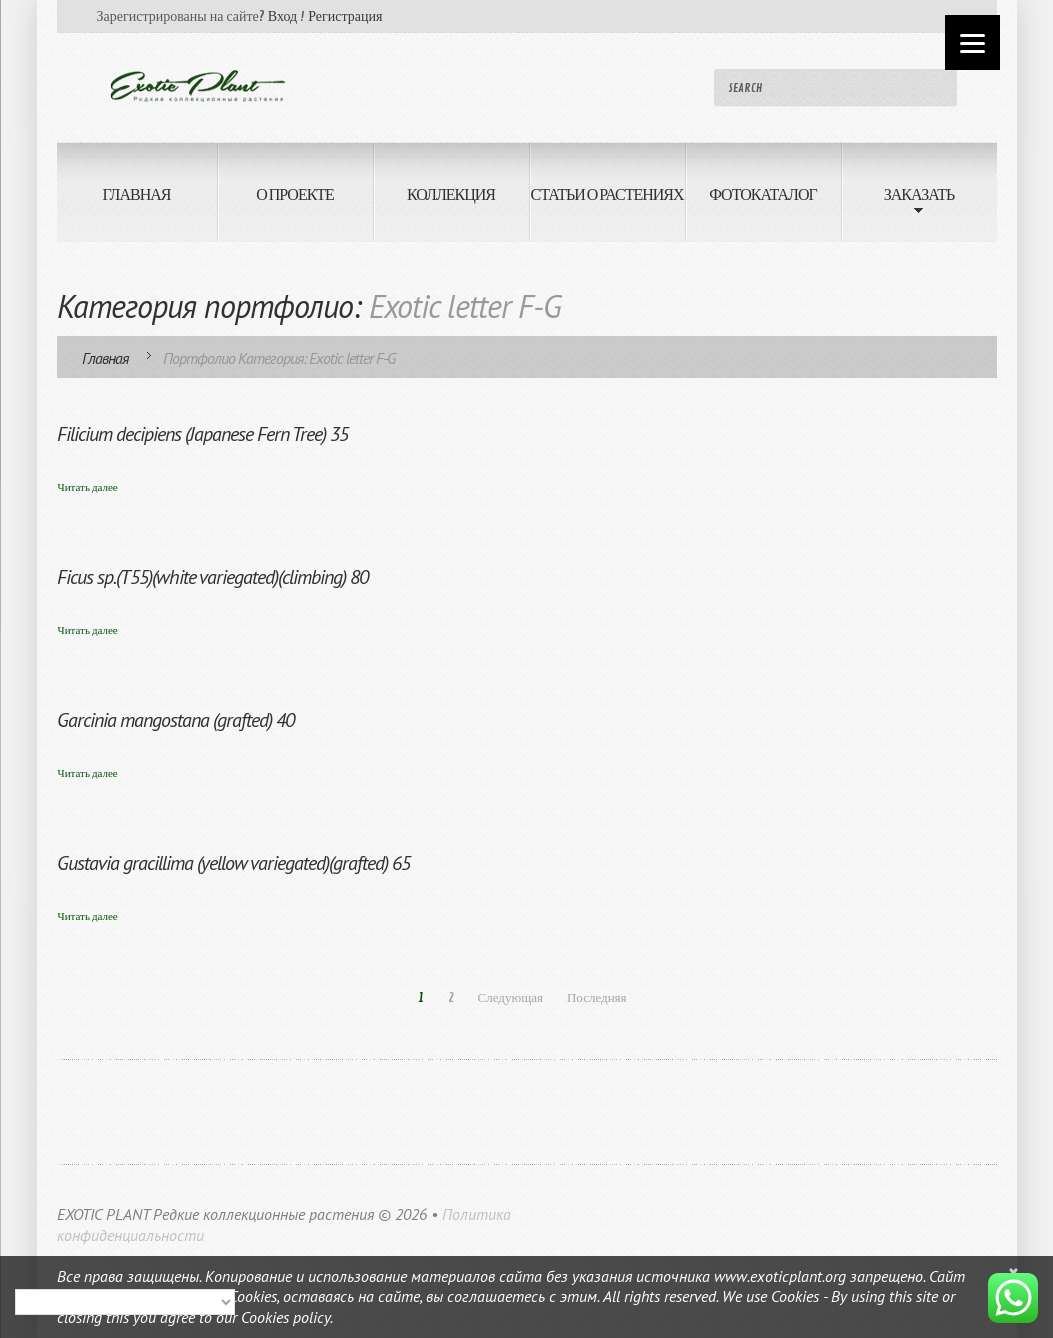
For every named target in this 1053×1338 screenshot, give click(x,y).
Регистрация (345, 16)
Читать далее (88, 487)
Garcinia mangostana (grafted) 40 (175, 720)
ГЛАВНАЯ (137, 195)
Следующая (510, 998)
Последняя (597, 998)
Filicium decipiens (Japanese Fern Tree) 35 (202, 434)
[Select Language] (125, 1302)
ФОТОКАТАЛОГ (763, 195)
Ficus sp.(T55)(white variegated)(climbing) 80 (212, 577)
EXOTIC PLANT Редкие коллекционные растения (215, 1214)
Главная (105, 358)
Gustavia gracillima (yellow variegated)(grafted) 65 (233, 863)
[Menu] (972, 42)
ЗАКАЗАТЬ (898, 205)
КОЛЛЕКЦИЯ (451, 195)
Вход (282, 16)
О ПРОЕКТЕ (295, 195)
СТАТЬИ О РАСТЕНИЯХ (606, 195)
